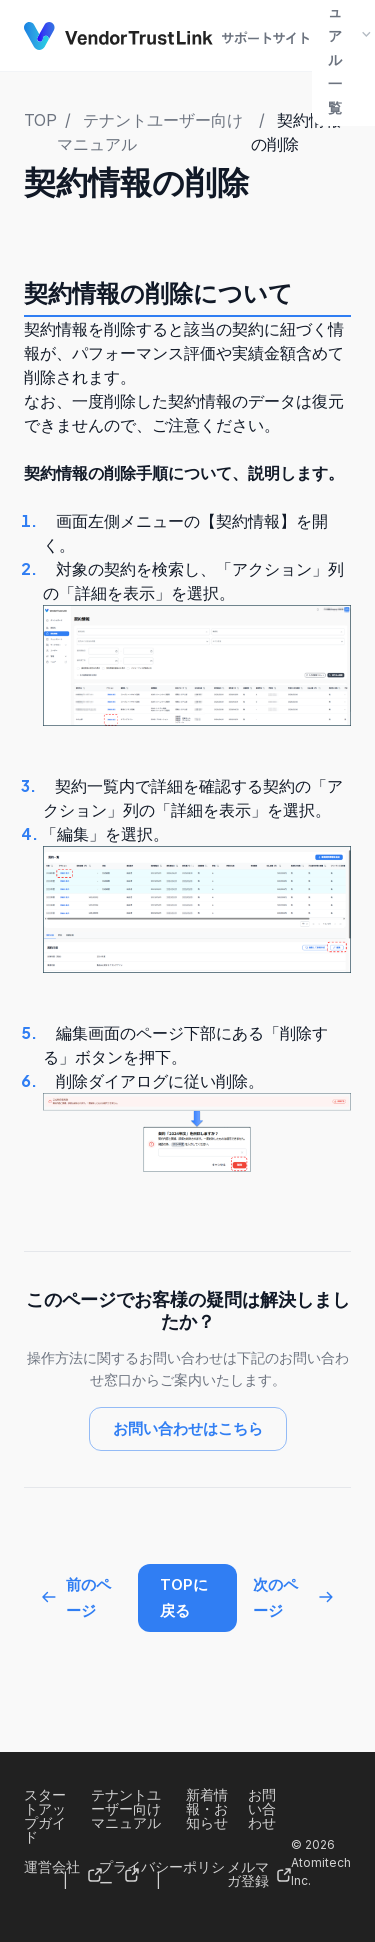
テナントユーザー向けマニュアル (126, 1808)
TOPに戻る (184, 1597)
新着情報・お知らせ (207, 1808)
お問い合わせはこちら (188, 1428)
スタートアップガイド (45, 1815)
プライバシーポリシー (162, 1874)
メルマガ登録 (248, 1873)
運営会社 (52, 1866)
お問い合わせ (262, 1808)
